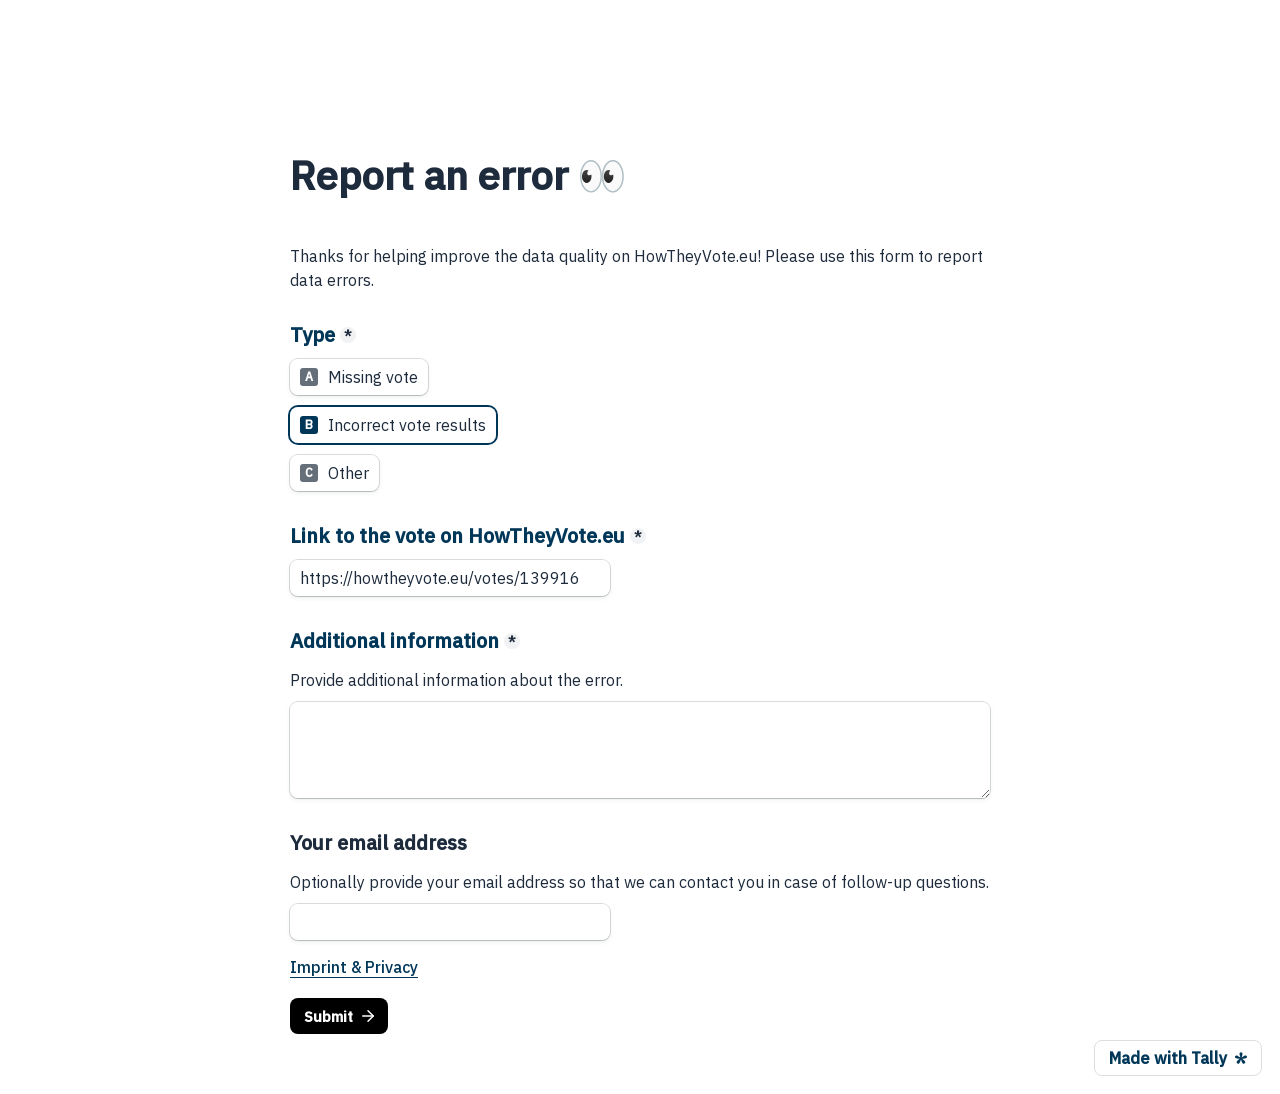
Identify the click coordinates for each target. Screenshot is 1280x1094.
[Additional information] (640, 750)
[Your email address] (450, 922)
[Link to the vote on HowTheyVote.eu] (450, 578)
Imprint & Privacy (354, 967)
